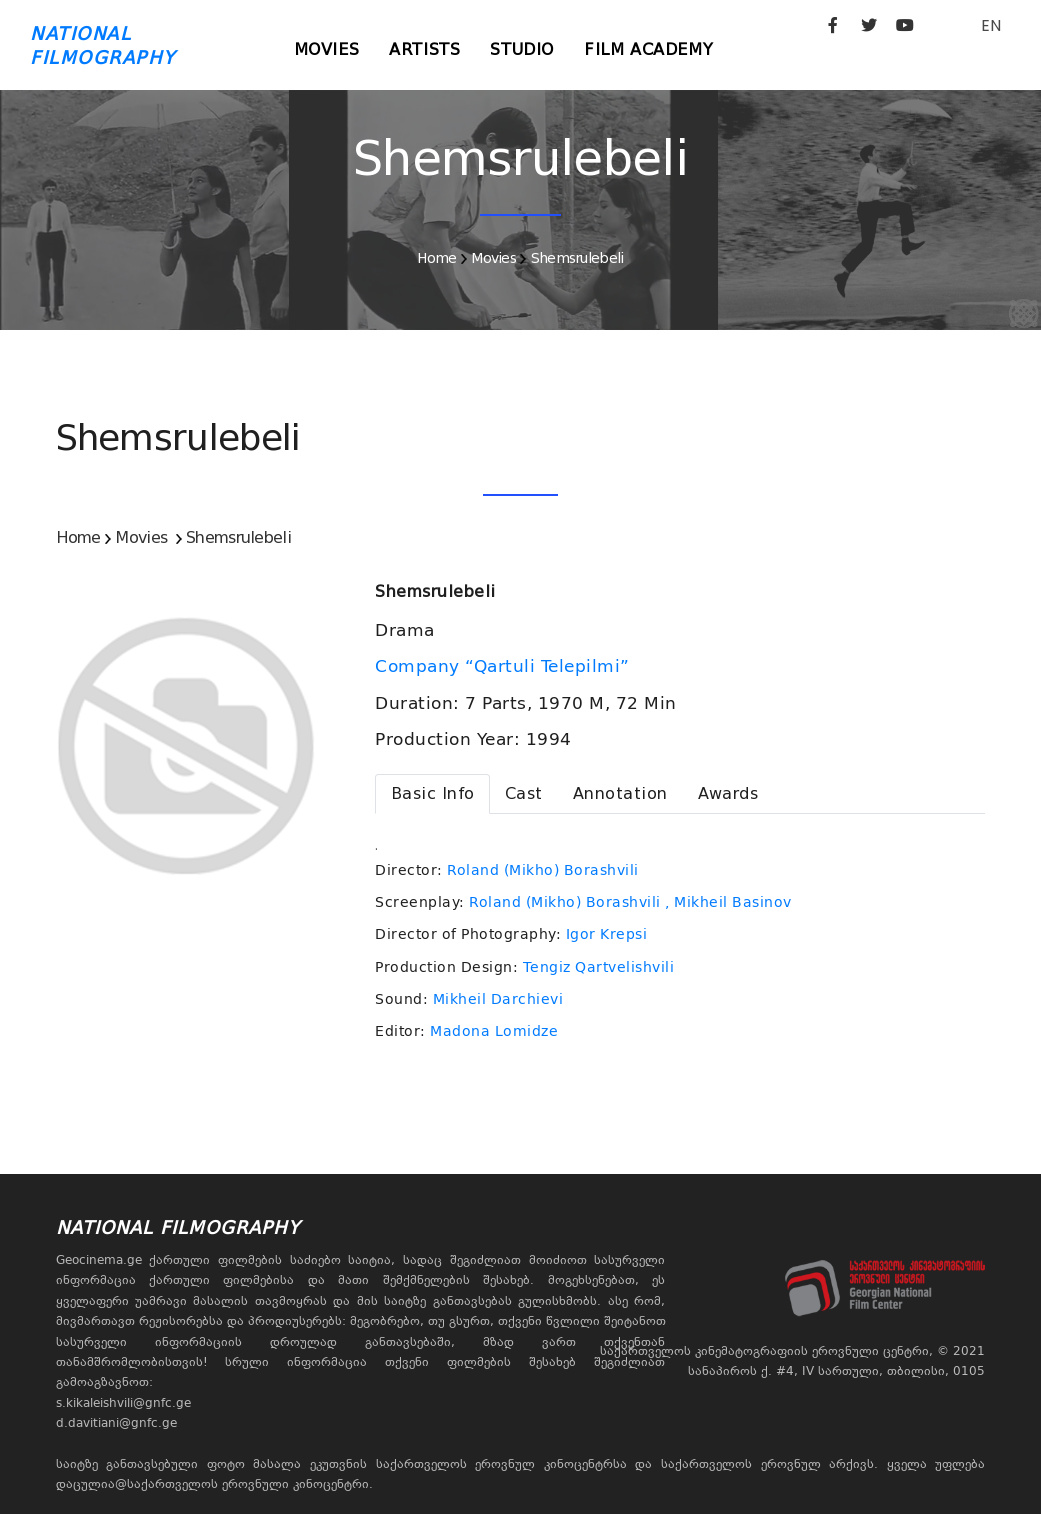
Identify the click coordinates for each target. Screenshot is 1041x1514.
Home (436, 258)
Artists (424, 49)
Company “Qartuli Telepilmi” (505, 666)
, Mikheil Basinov (728, 902)
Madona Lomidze (494, 1031)
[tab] (432, 794)
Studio (522, 49)
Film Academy (648, 49)
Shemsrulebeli (577, 258)
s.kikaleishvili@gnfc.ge (123, 1403)
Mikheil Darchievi (498, 999)
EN (991, 25)
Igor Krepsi (607, 934)
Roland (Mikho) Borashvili (543, 870)
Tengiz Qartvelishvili (599, 967)
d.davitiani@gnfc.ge (116, 1423)
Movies (327, 49)
